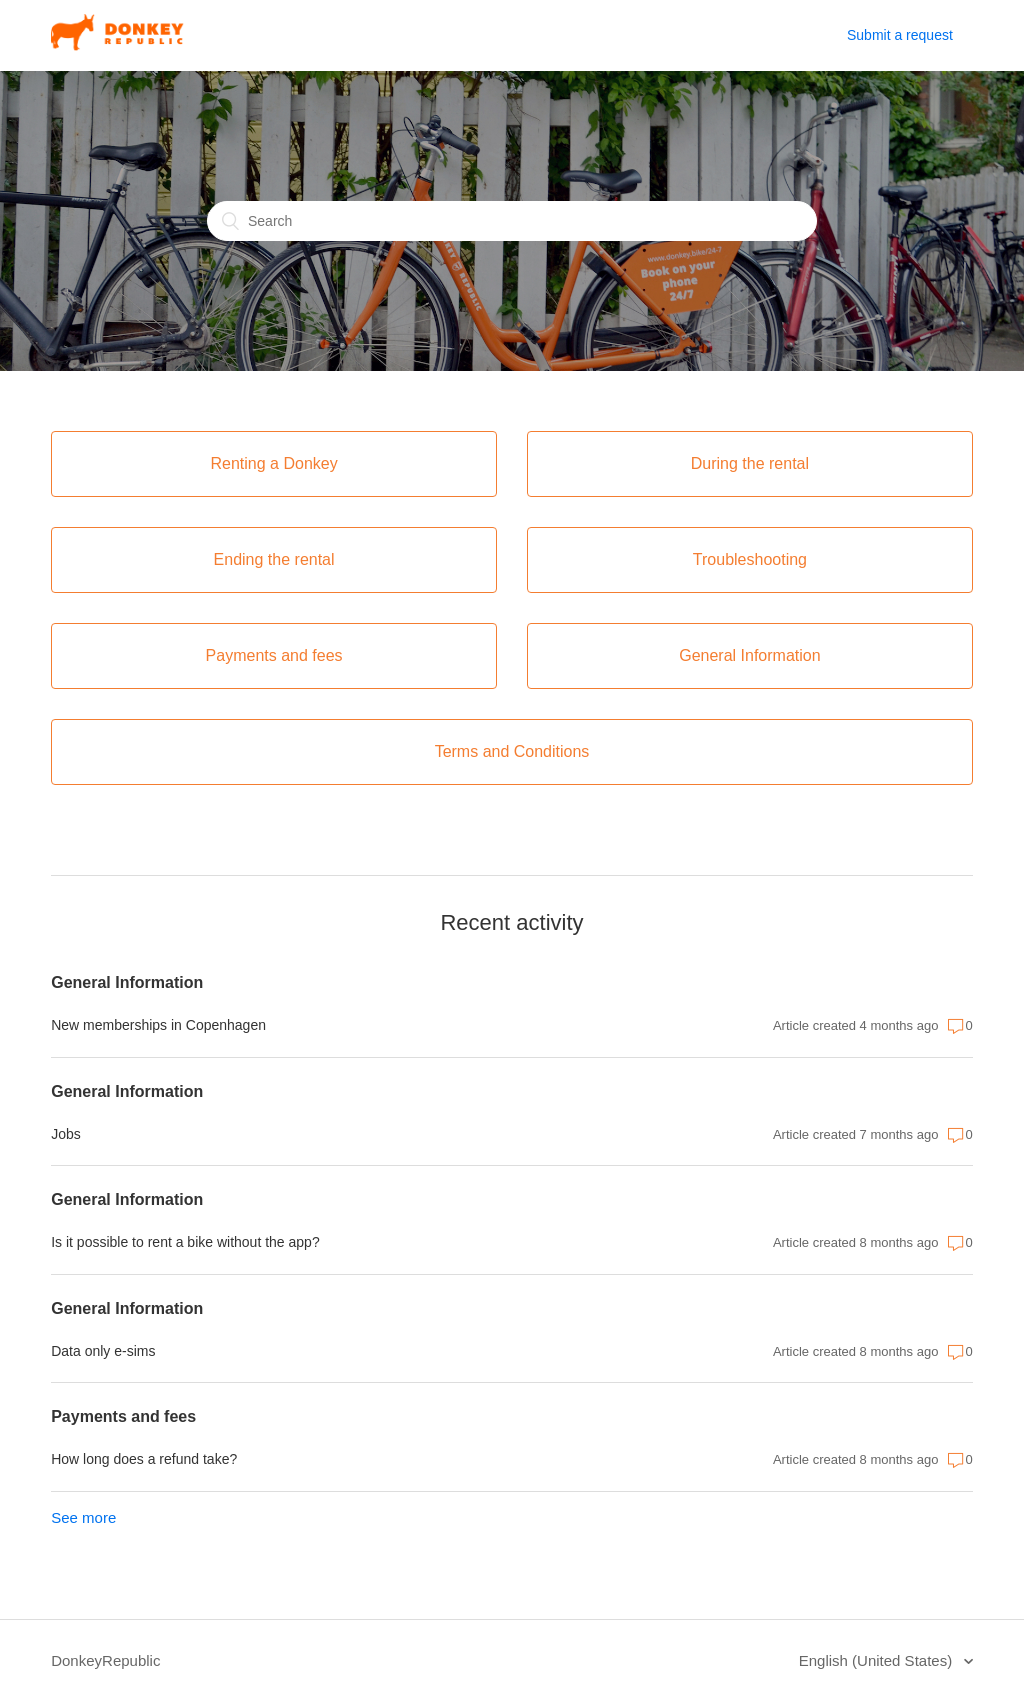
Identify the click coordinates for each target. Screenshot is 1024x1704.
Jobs (66, 1134)
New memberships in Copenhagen (158, 1025)
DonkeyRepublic (105, 1660)
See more (83, 1517)
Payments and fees (123, 1416)
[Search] (512, 221)
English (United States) (878, 1660)
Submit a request (900, 35)
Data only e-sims (103, 1351)
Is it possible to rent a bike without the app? (185, 1242)
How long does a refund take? (144, 1459)
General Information (127, 982)
